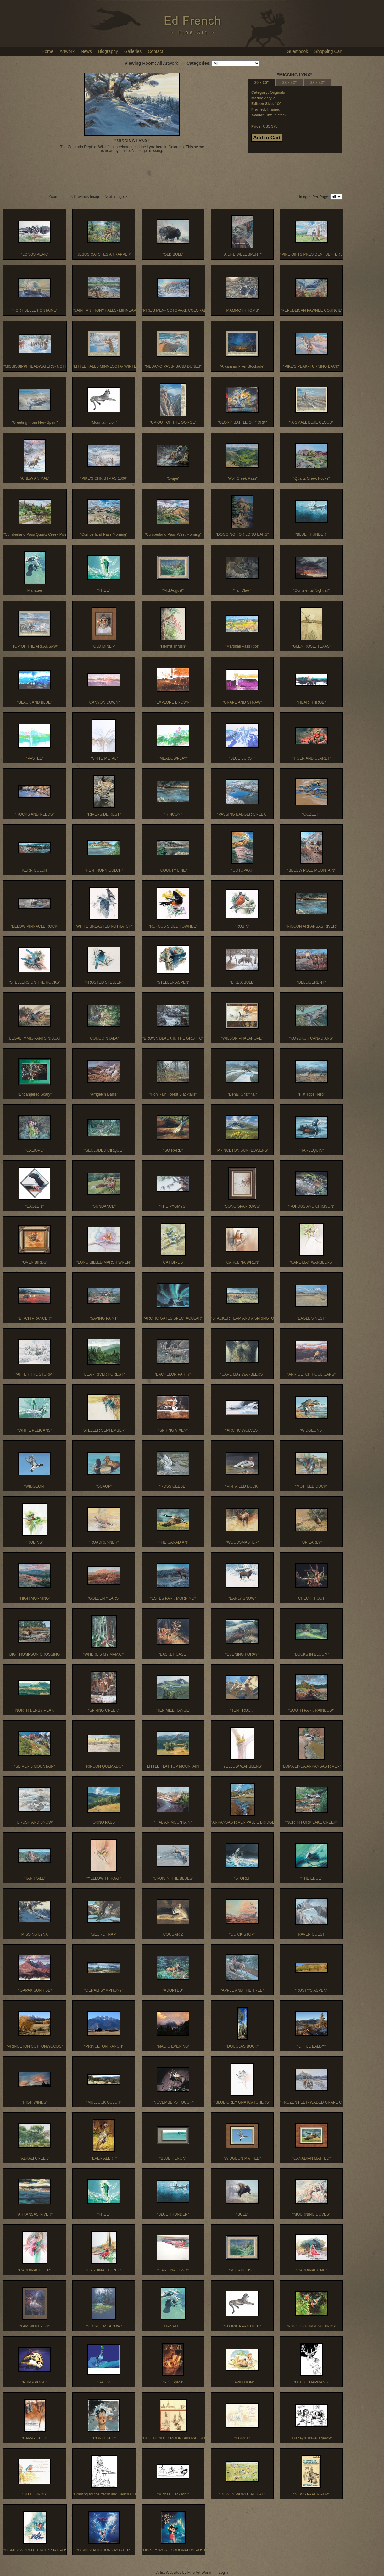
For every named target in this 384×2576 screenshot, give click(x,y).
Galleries (133, 51)
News (86, 51)
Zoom (54, 196)
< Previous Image (86, 196)
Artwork (66, 51)
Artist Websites (168, 2572)
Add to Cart (267, 137)
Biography (108, 51)
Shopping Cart (328, 51)
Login (223, 2572)
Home (47, 51)
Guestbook (297, 51)
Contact (155, 51)
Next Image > (116, 196)
